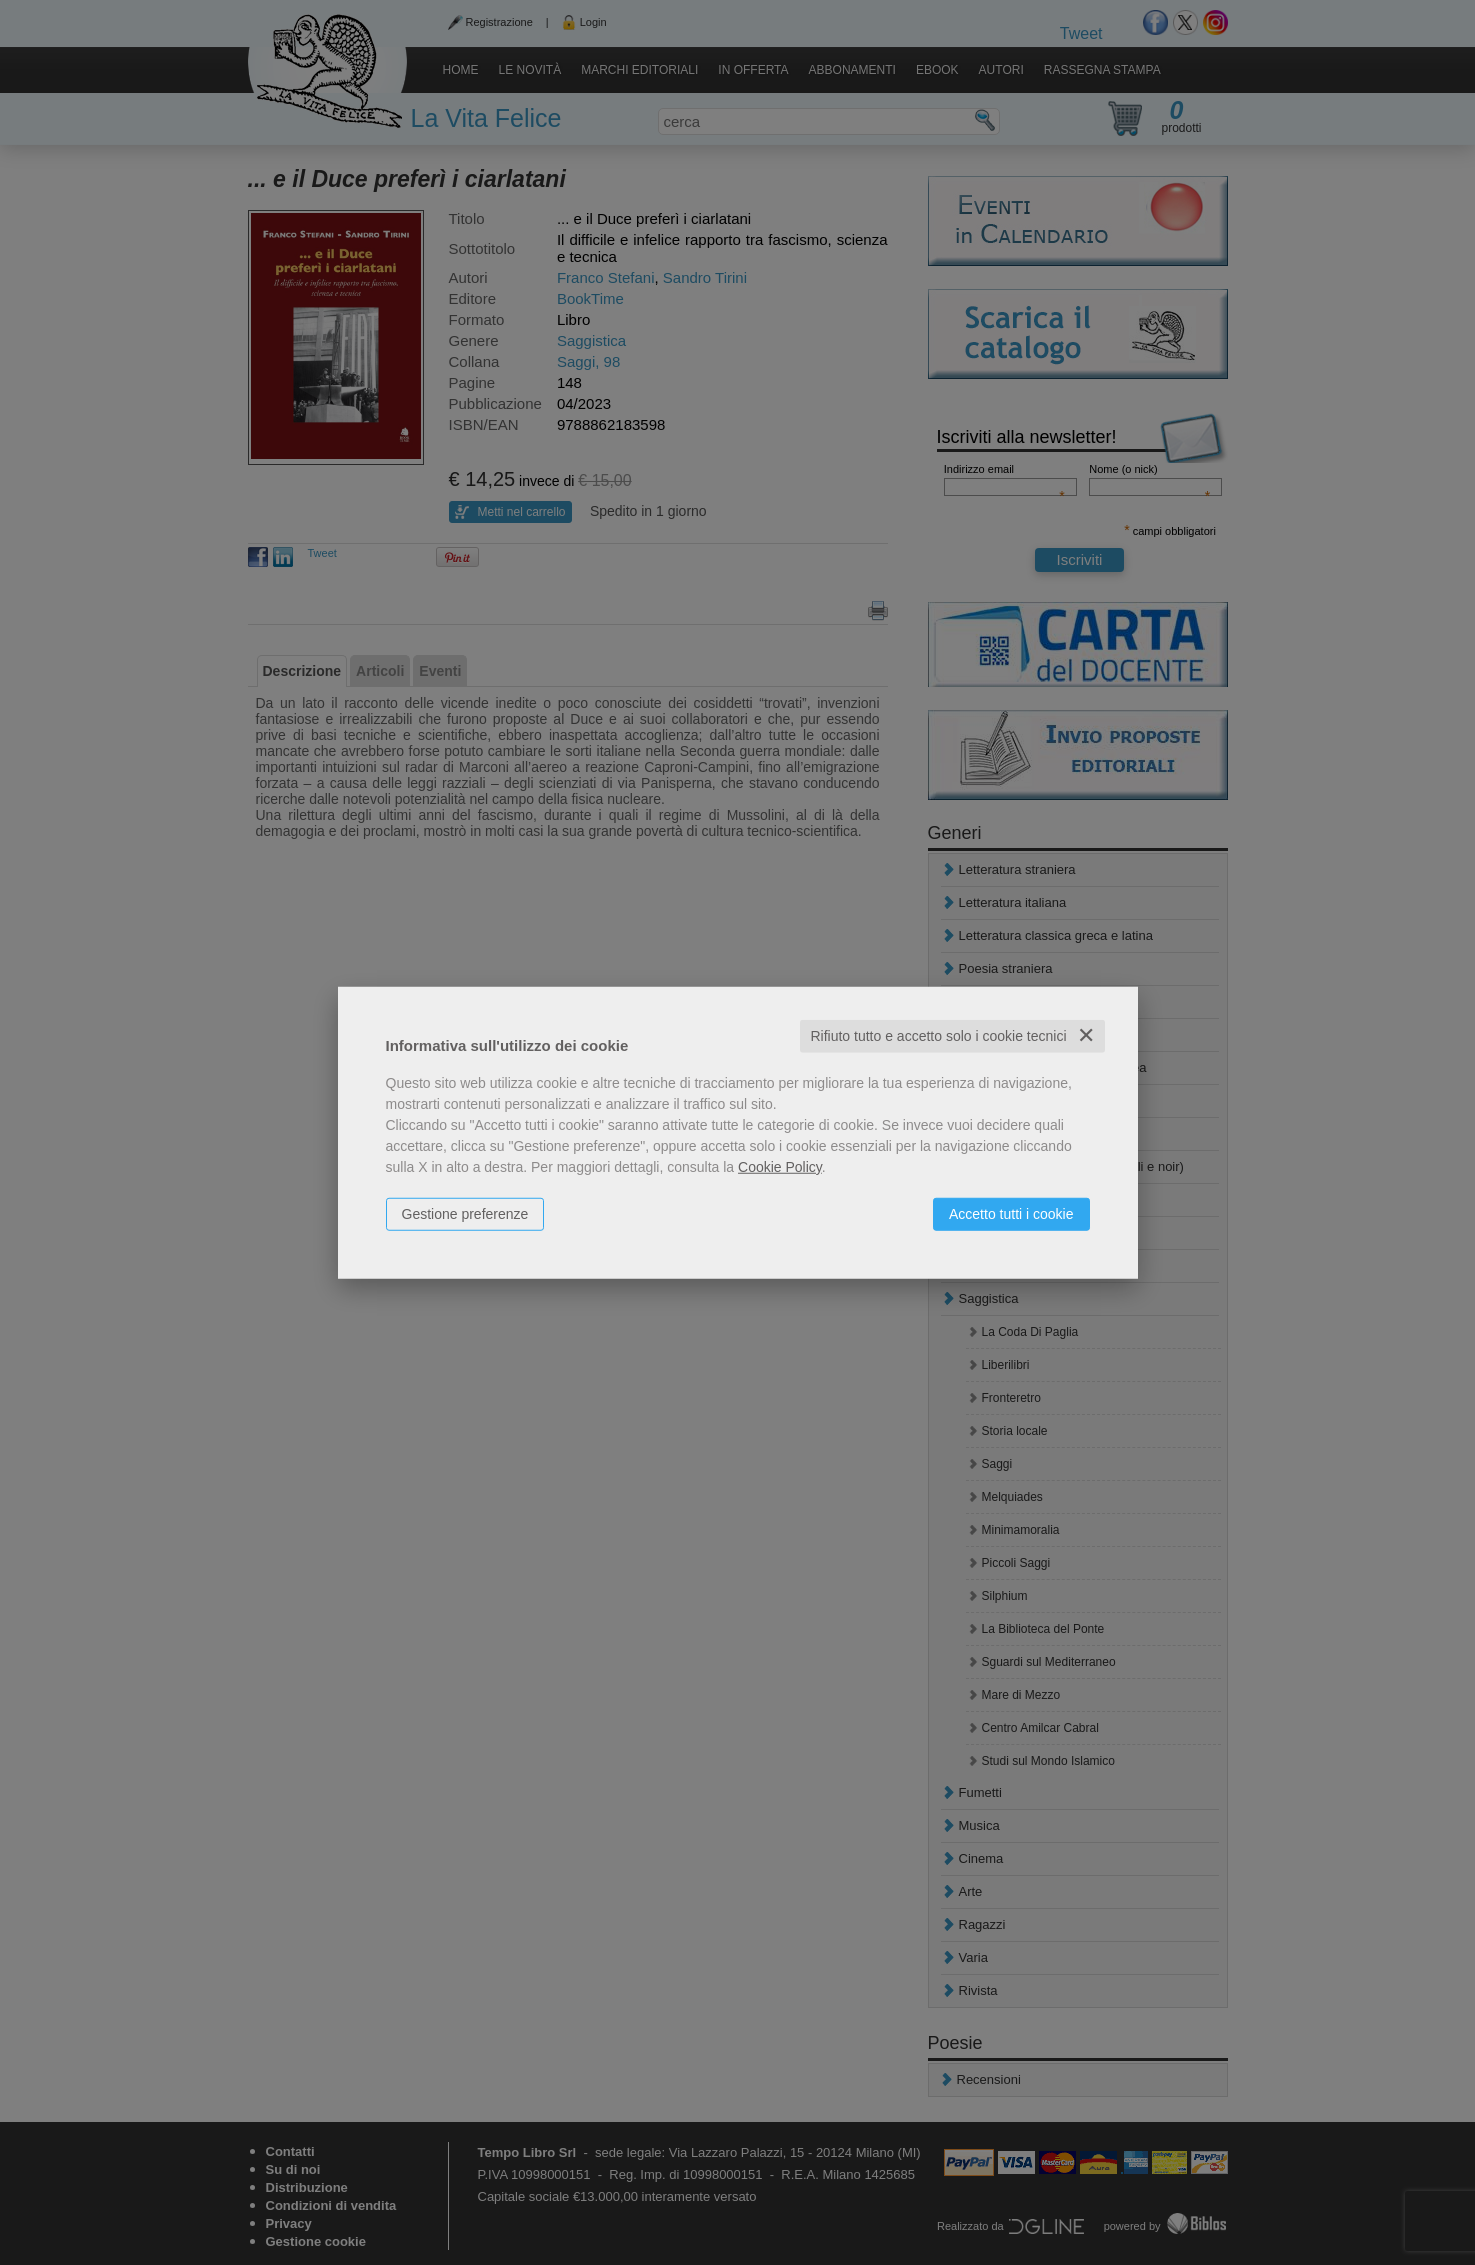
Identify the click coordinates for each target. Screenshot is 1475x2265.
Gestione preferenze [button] (465, 1214)
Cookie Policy (780, 1167)
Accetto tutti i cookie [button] (1011, 1214)
